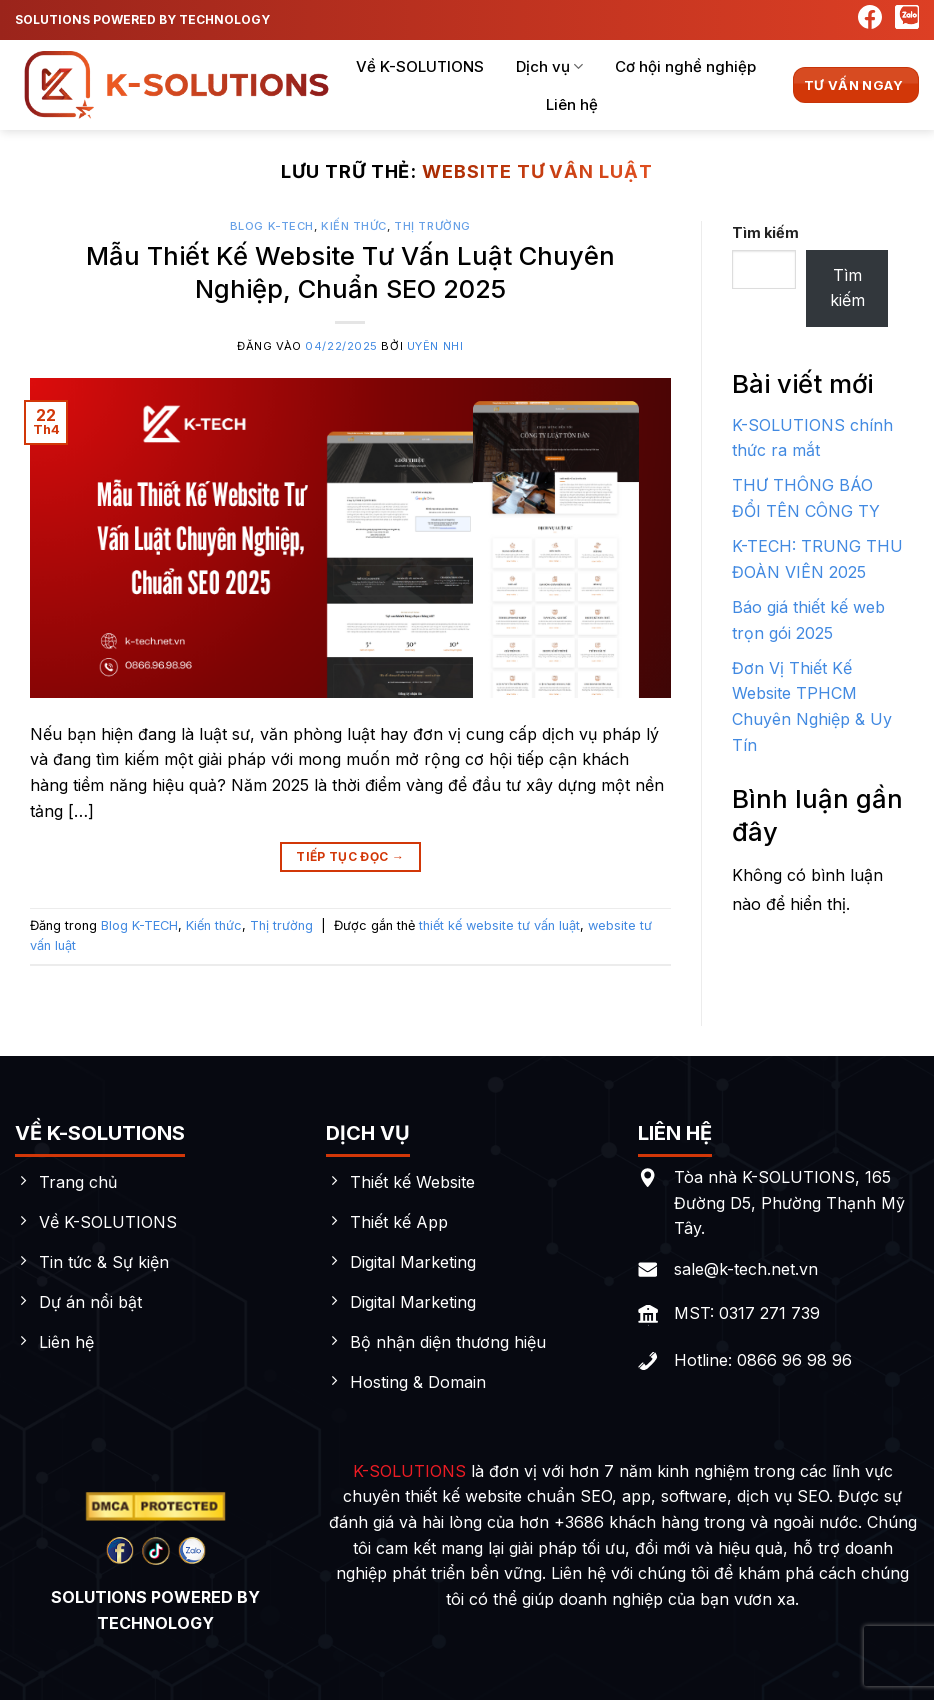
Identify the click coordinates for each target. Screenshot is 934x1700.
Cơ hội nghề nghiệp (685, 66)
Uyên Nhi (435, 346)
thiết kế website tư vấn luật (499, 925)
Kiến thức (354, 226)
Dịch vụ (549, 67)
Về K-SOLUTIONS (420, 66)
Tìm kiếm (765, 232)
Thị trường (432, 226)
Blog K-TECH (272, 226)
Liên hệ (572, 104)
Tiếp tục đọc (350, 856)
